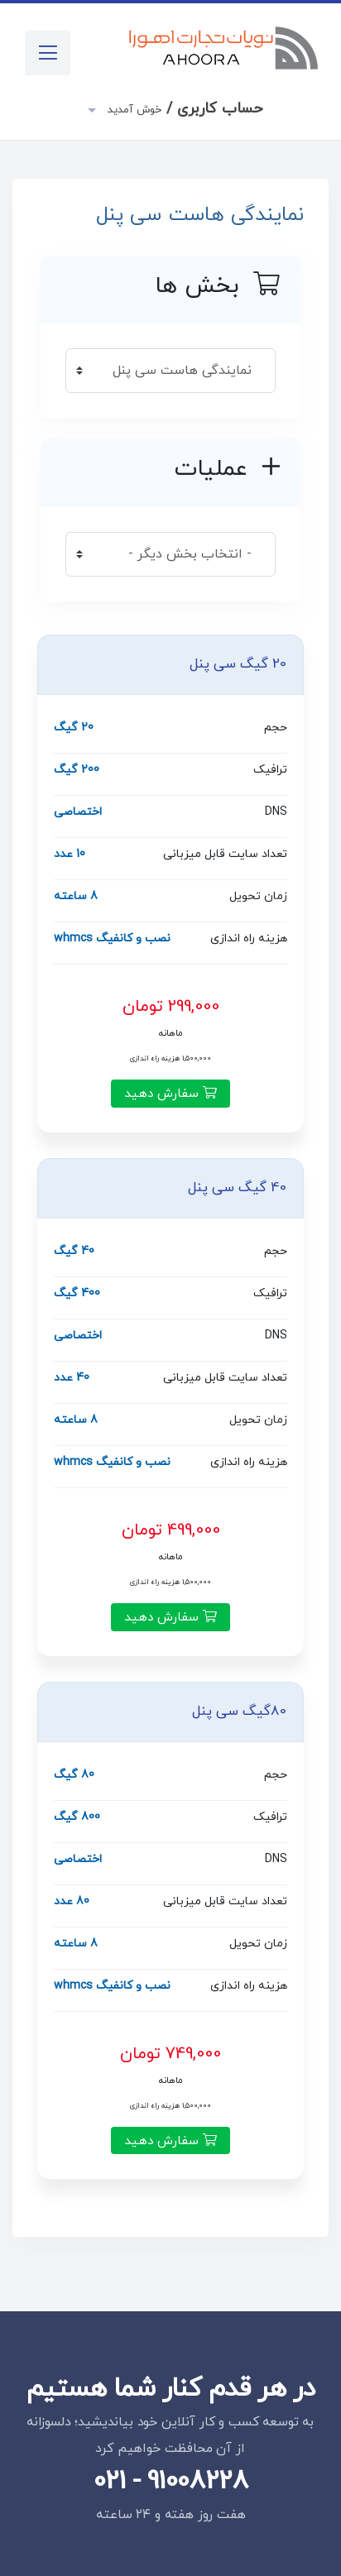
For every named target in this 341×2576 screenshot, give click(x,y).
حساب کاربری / (183, 108)
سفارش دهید (170, 1094)
